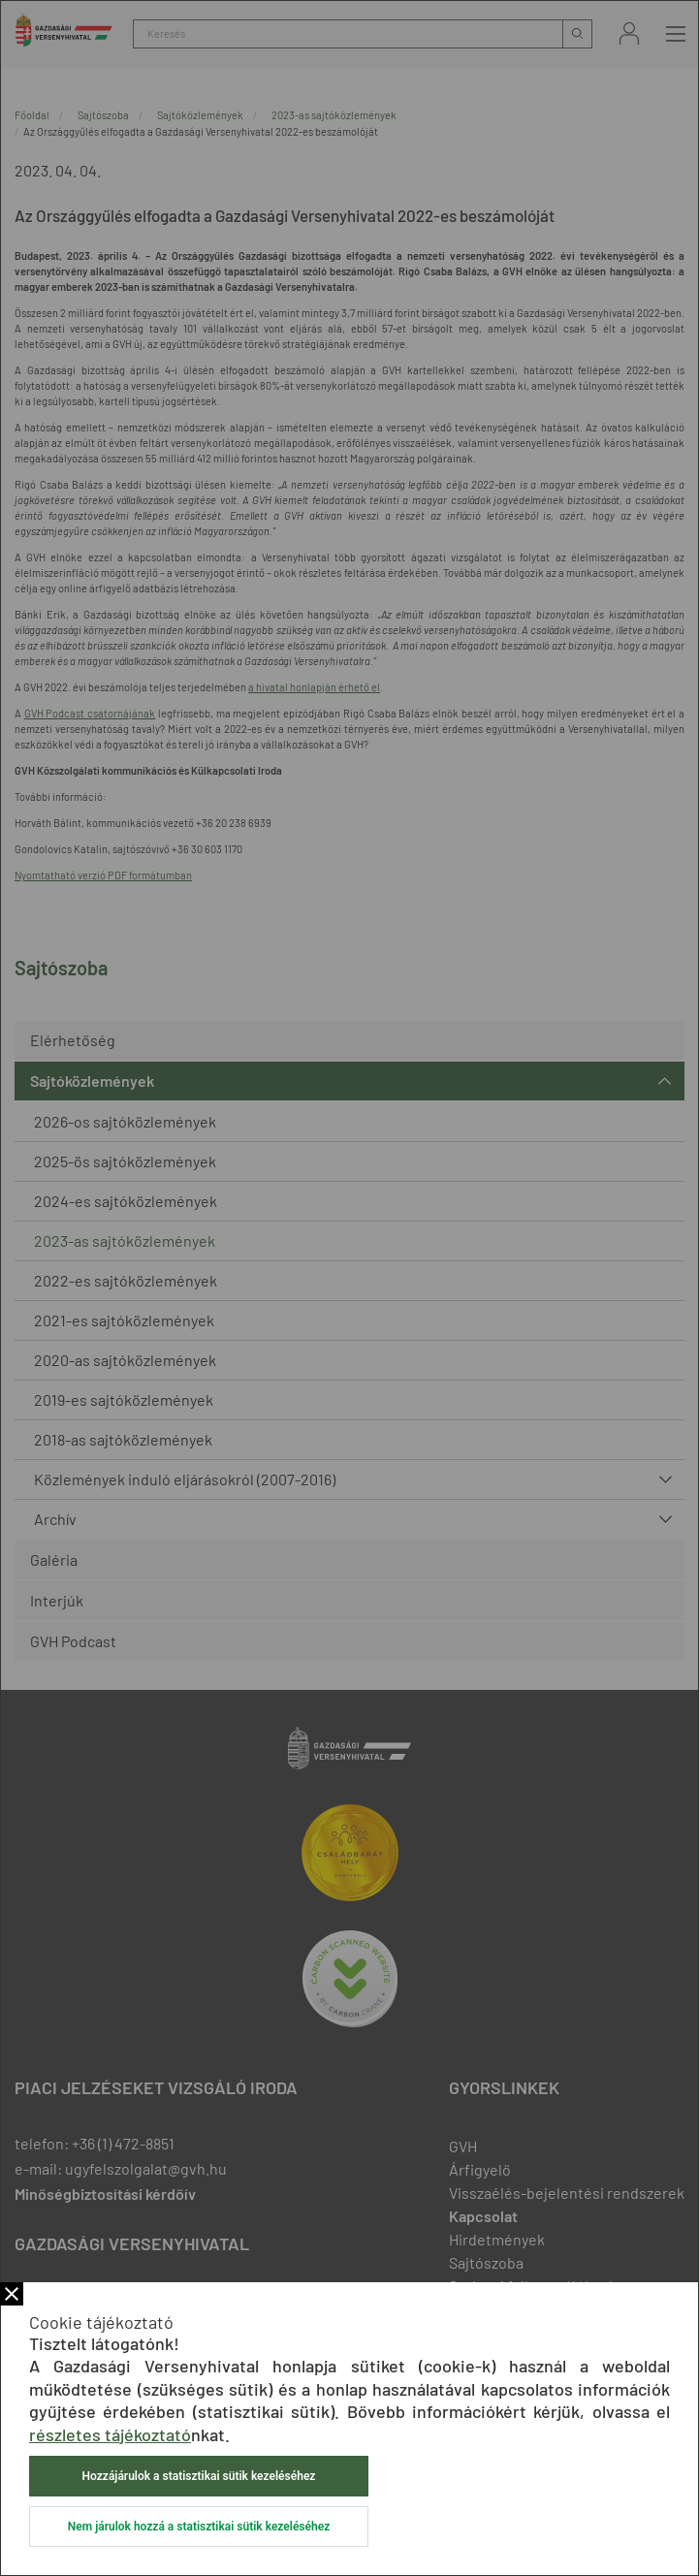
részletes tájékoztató (110, 2434)
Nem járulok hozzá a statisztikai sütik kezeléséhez (199, 2526)
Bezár (11, 2294)
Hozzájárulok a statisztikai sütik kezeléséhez (199, 2476)
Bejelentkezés (629, 33)
